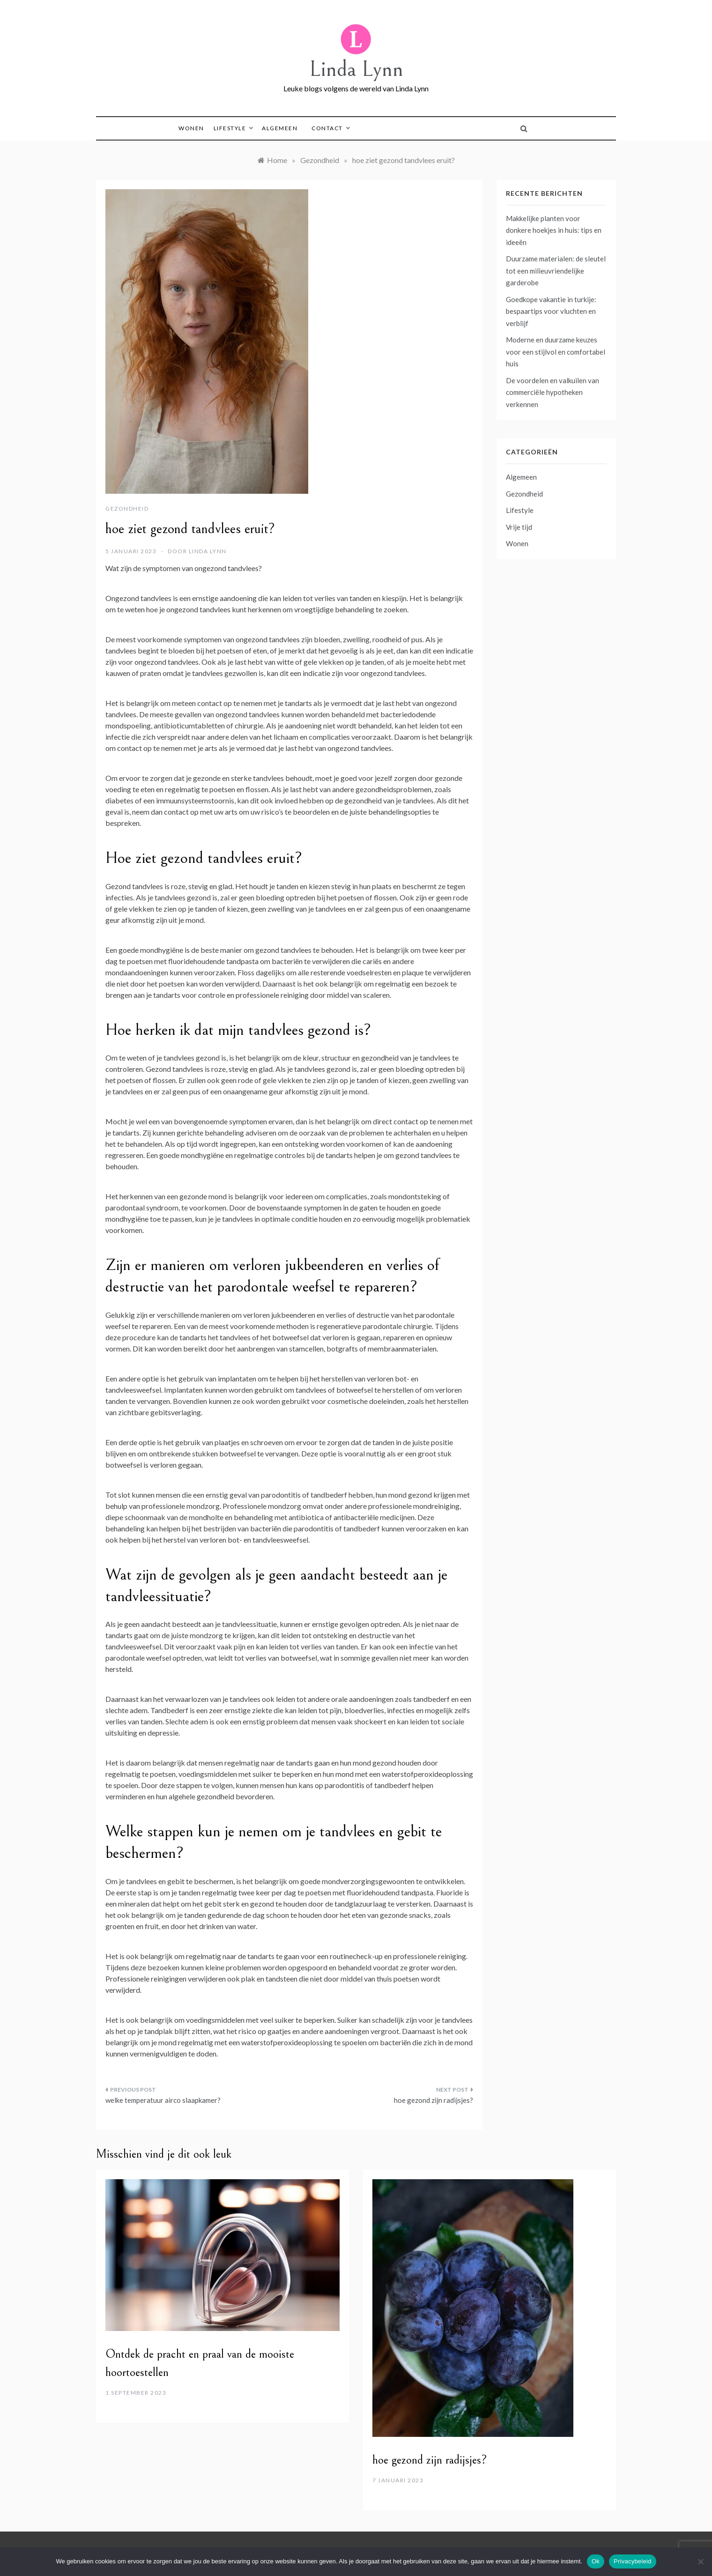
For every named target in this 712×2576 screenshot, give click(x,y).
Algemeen (279, 128)
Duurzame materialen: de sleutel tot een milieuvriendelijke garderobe (556, 270)
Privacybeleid (633, 2561)
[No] (700, 2561)
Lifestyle (233, 128)
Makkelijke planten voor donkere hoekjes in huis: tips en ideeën (553, 230)
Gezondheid (126, 508)
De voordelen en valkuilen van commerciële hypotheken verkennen (552, 392)
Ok (596, 2561)
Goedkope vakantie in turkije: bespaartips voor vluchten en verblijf (551, 311)
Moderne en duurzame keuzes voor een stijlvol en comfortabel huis (555, 351)
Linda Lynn (356, 69)
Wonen (191, 128)
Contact (330, 128)
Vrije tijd (519, 527)
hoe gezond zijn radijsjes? (433, 2100)
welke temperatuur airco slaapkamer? (163, 2100)
